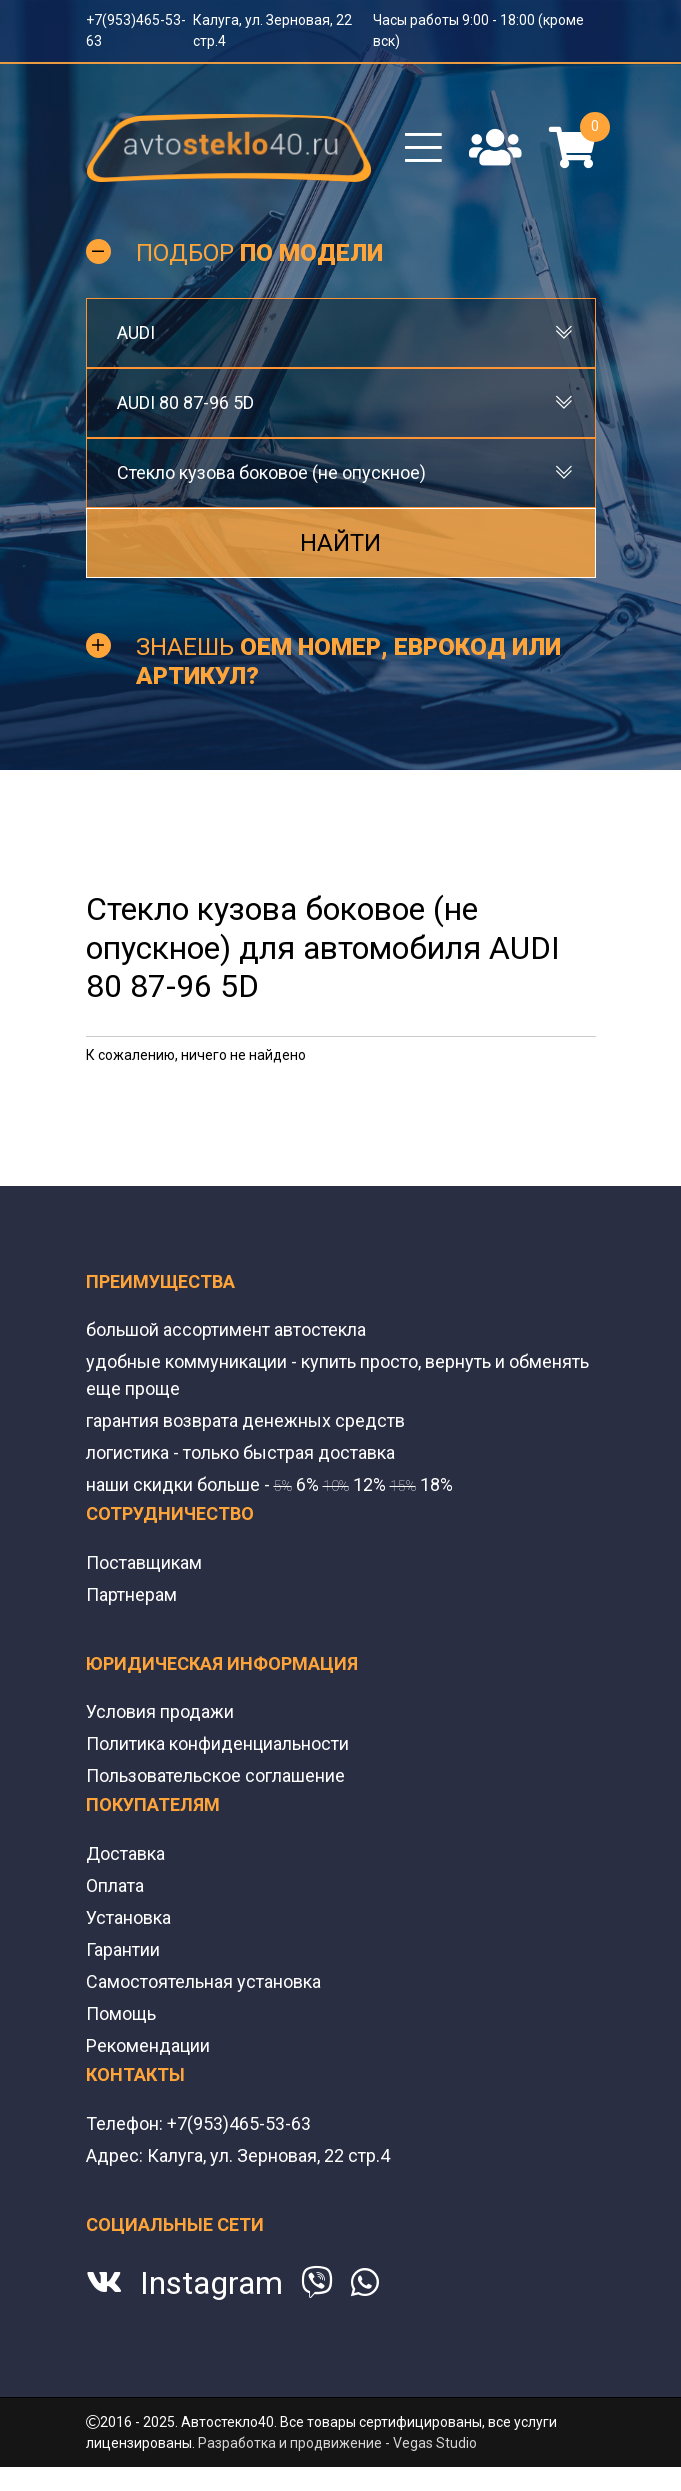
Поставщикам (144, 1562)
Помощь (121, 2013)
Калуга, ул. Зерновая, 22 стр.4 (268, 2155)
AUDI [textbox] (136, 332)
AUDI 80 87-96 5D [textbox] (185, 402)
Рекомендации (148, 2045)
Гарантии (123, 1949)
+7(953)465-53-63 (239, 2123)
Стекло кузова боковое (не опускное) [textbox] (271, 472)
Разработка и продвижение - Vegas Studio (337, 2443)
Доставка (125, 1853)
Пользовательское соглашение (215, 1775)
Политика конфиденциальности (217, 1743)
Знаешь (348, 661)
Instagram (211, 2283)
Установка (128, 1917)
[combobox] (341, 333)
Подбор (259, 253)
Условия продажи (160, 1711)
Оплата (115, 1885)
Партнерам (131, 1594)
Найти (340, 543)
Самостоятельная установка (203, 1981)
